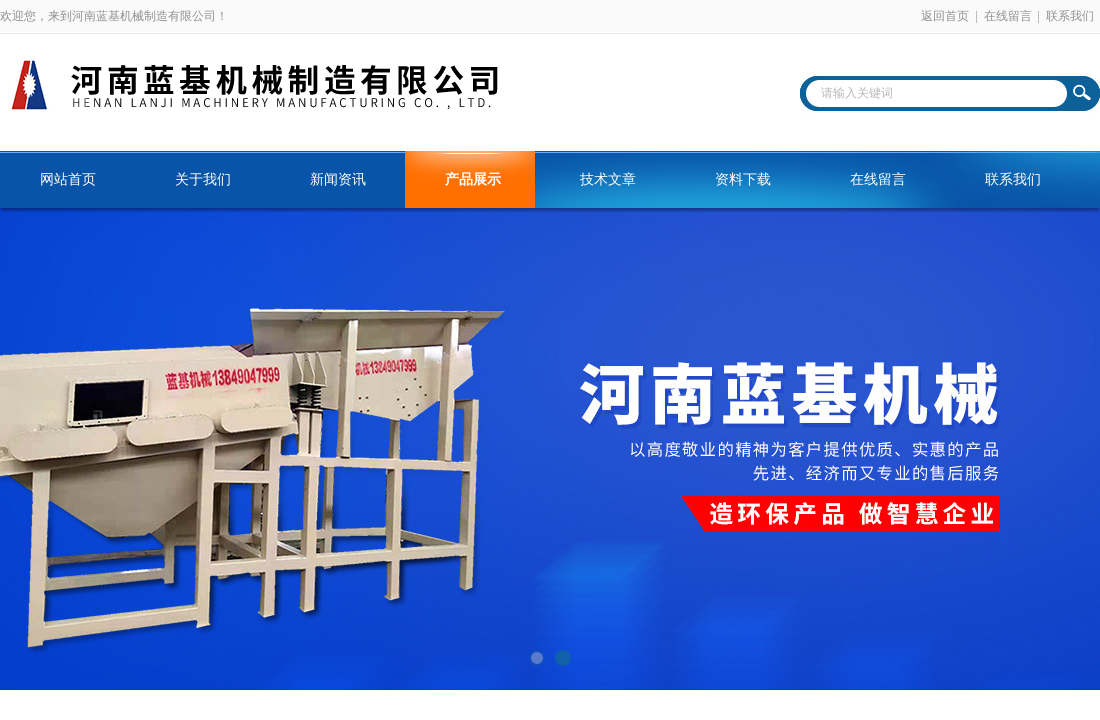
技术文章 (608, 179)
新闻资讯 (338, 179)
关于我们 (203, 179)
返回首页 (945, 16)
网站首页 (68, 179)
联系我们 (1070, 16)
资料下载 (743, 179)
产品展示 (473, 179)
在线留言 (1008, 16)
